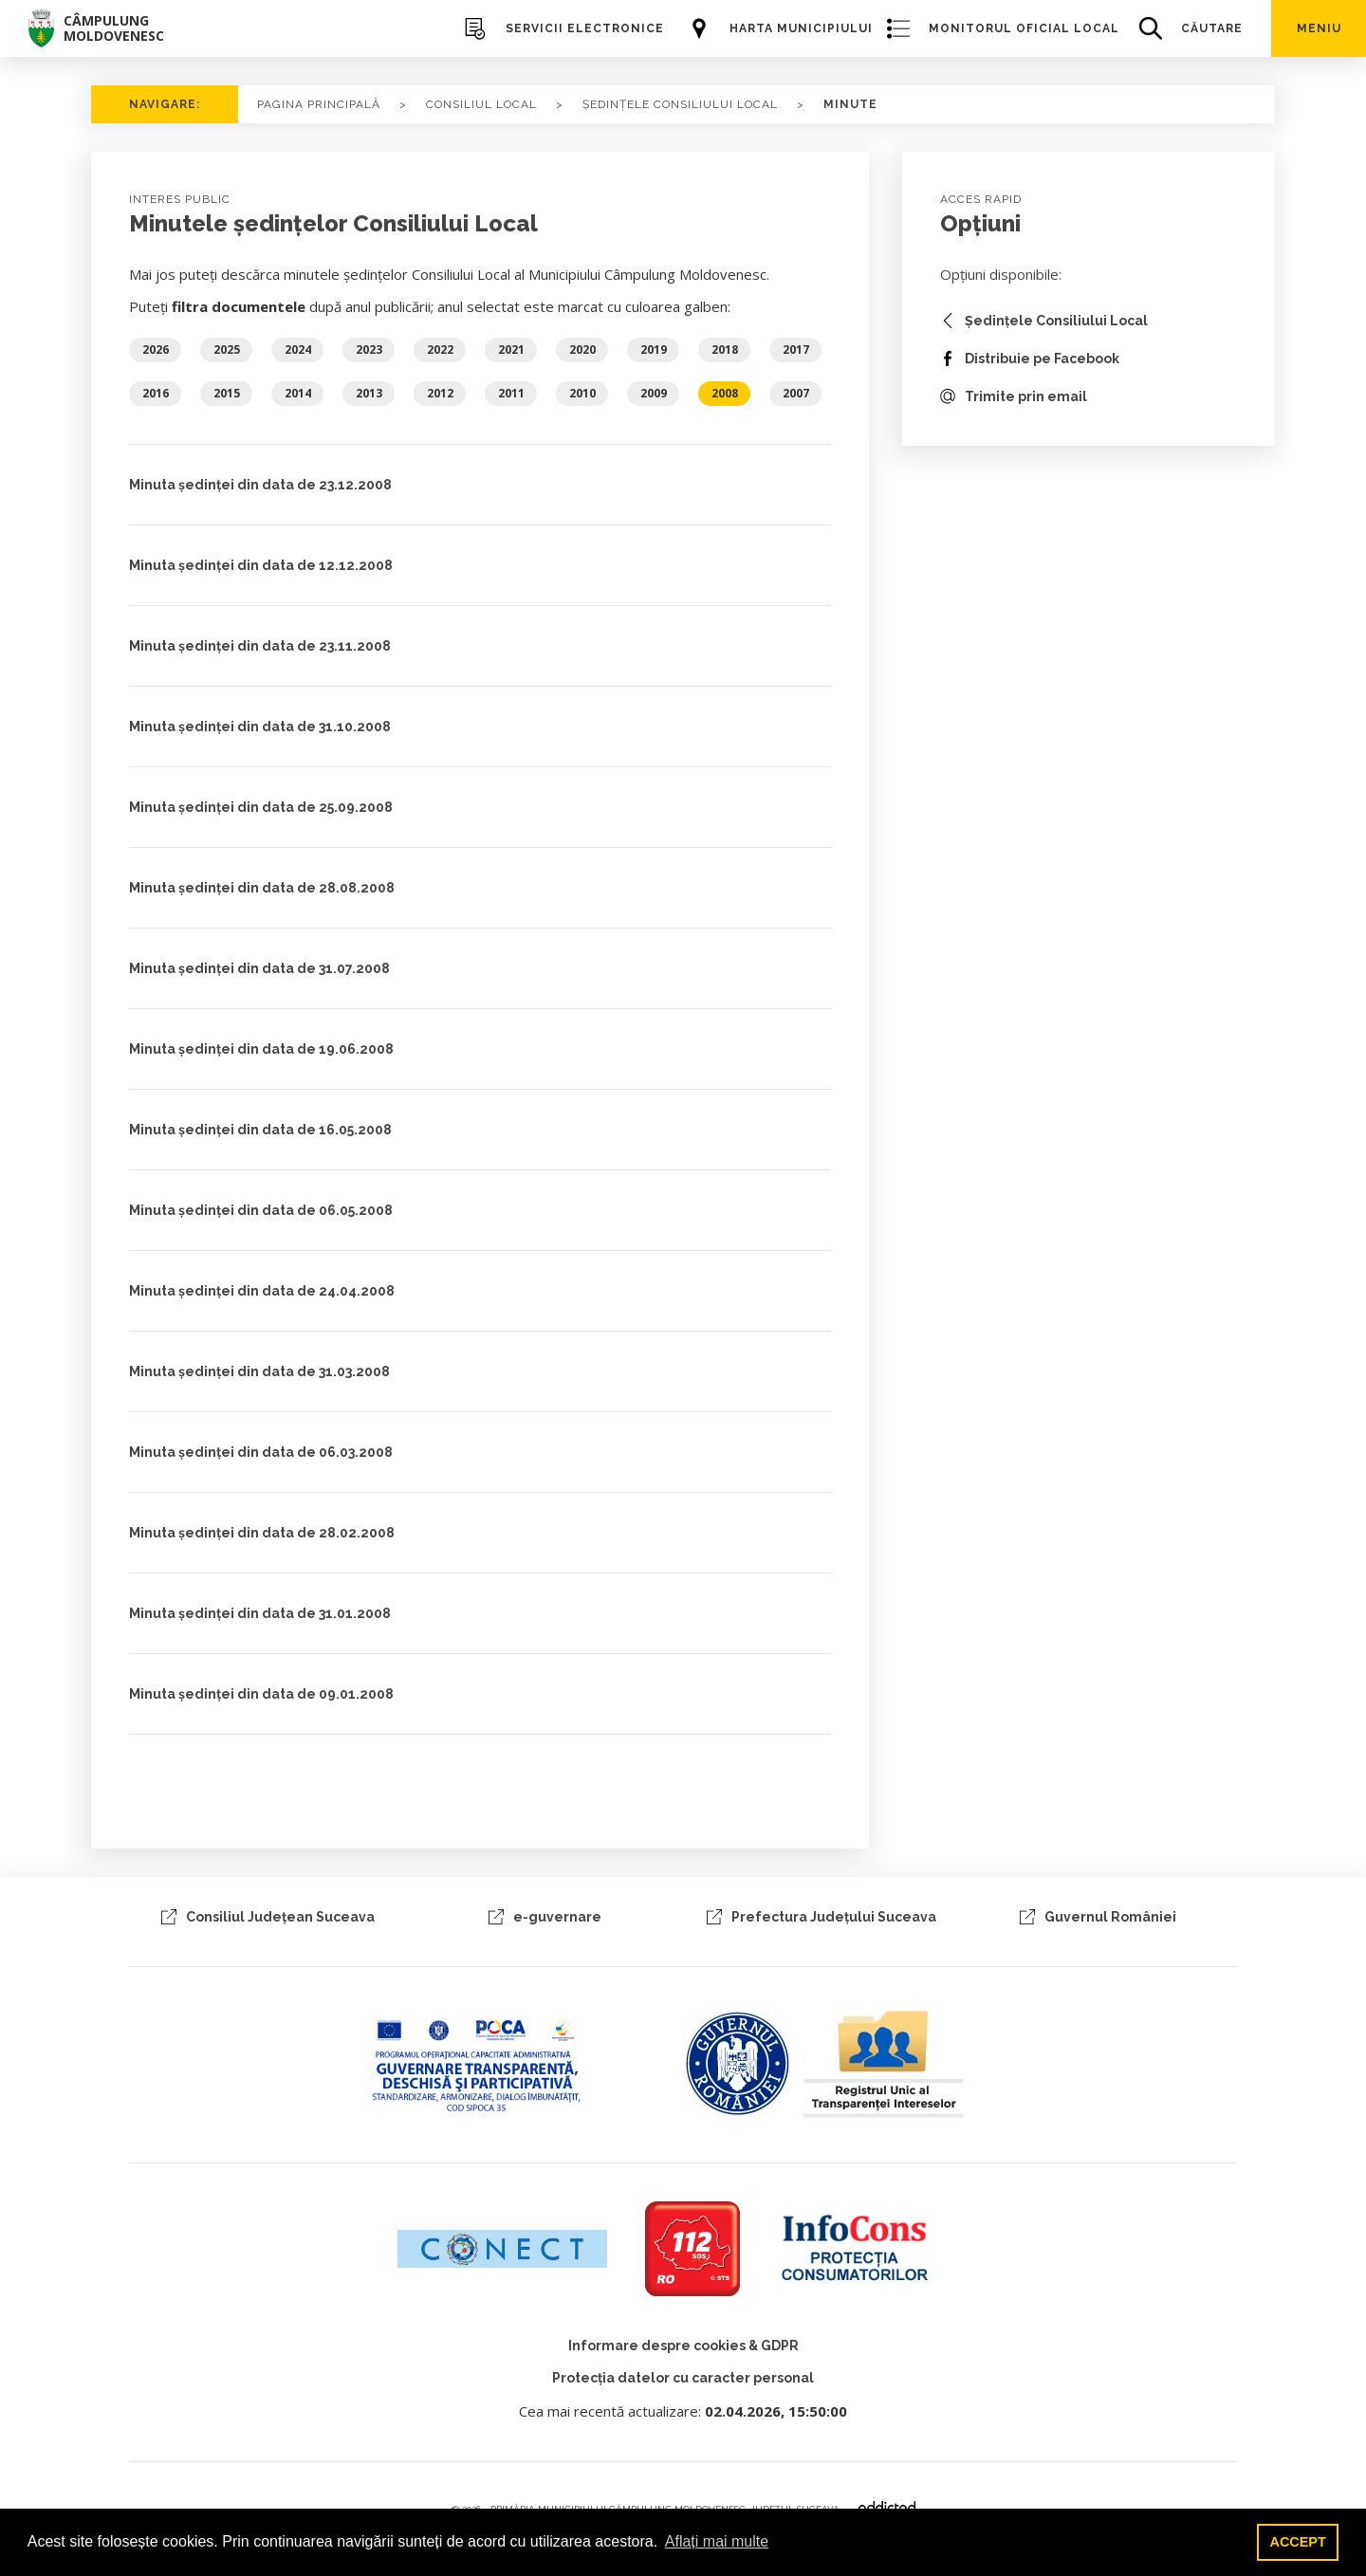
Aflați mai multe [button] (716, 2541)
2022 (440, 349)
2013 (369, 393)
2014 (298, 393)
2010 (582, 393)
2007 (796, 393)
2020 (582, 349)
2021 (511, 349)
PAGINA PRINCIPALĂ (318, 104)
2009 (653, 393)
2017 (796, 349)
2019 (653, 349)
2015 (226, 393)
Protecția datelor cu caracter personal (683, 2377)
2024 (298, 349)
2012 (440, 393)
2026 (155, 349)
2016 (155, 393)
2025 (226, 349)
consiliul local (481, 104)
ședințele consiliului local (680, 104)
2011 (511, 393)
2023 (369, 349)
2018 (724, 349)
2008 (724, 393)
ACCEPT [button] (1298, 2541)
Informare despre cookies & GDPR (683, 2345)
